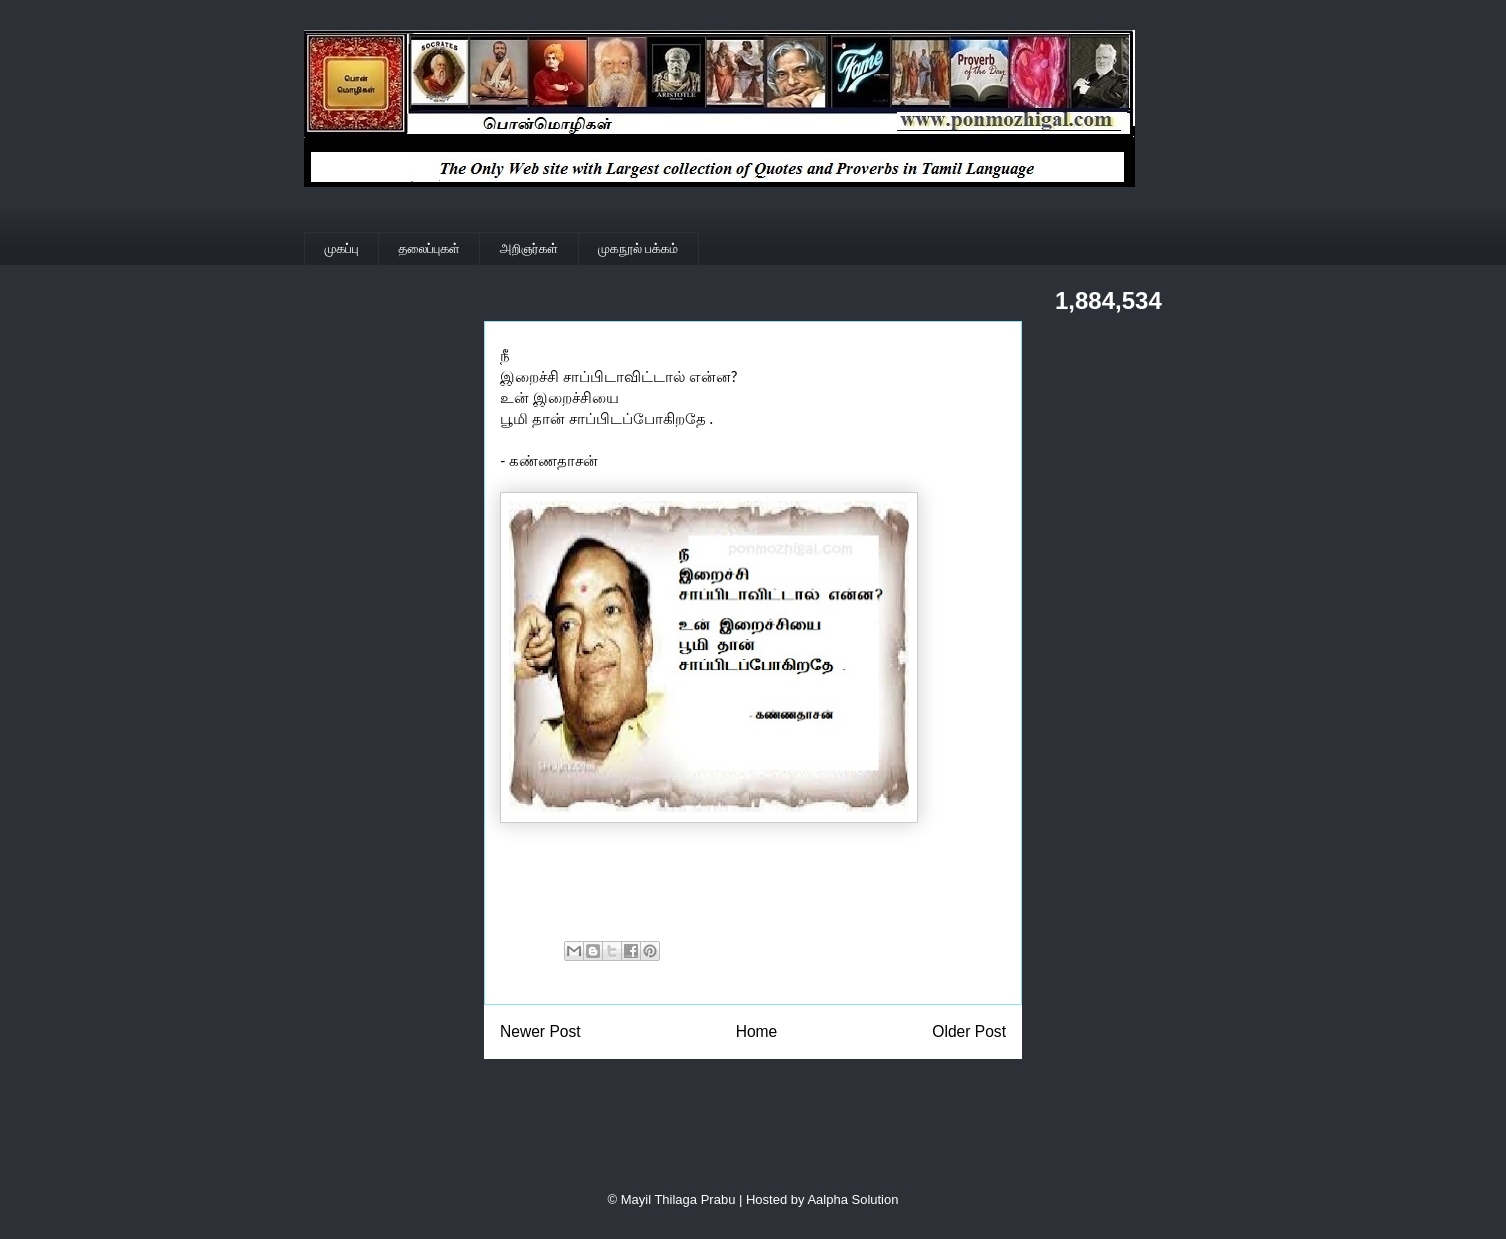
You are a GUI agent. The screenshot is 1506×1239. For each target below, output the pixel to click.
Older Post (969, 1031)
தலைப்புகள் (429, 248)
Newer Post (540, 1031)
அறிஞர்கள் (529, 248)
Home (757, 1031)
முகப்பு (342, 248)
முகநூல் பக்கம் (638, 248)
